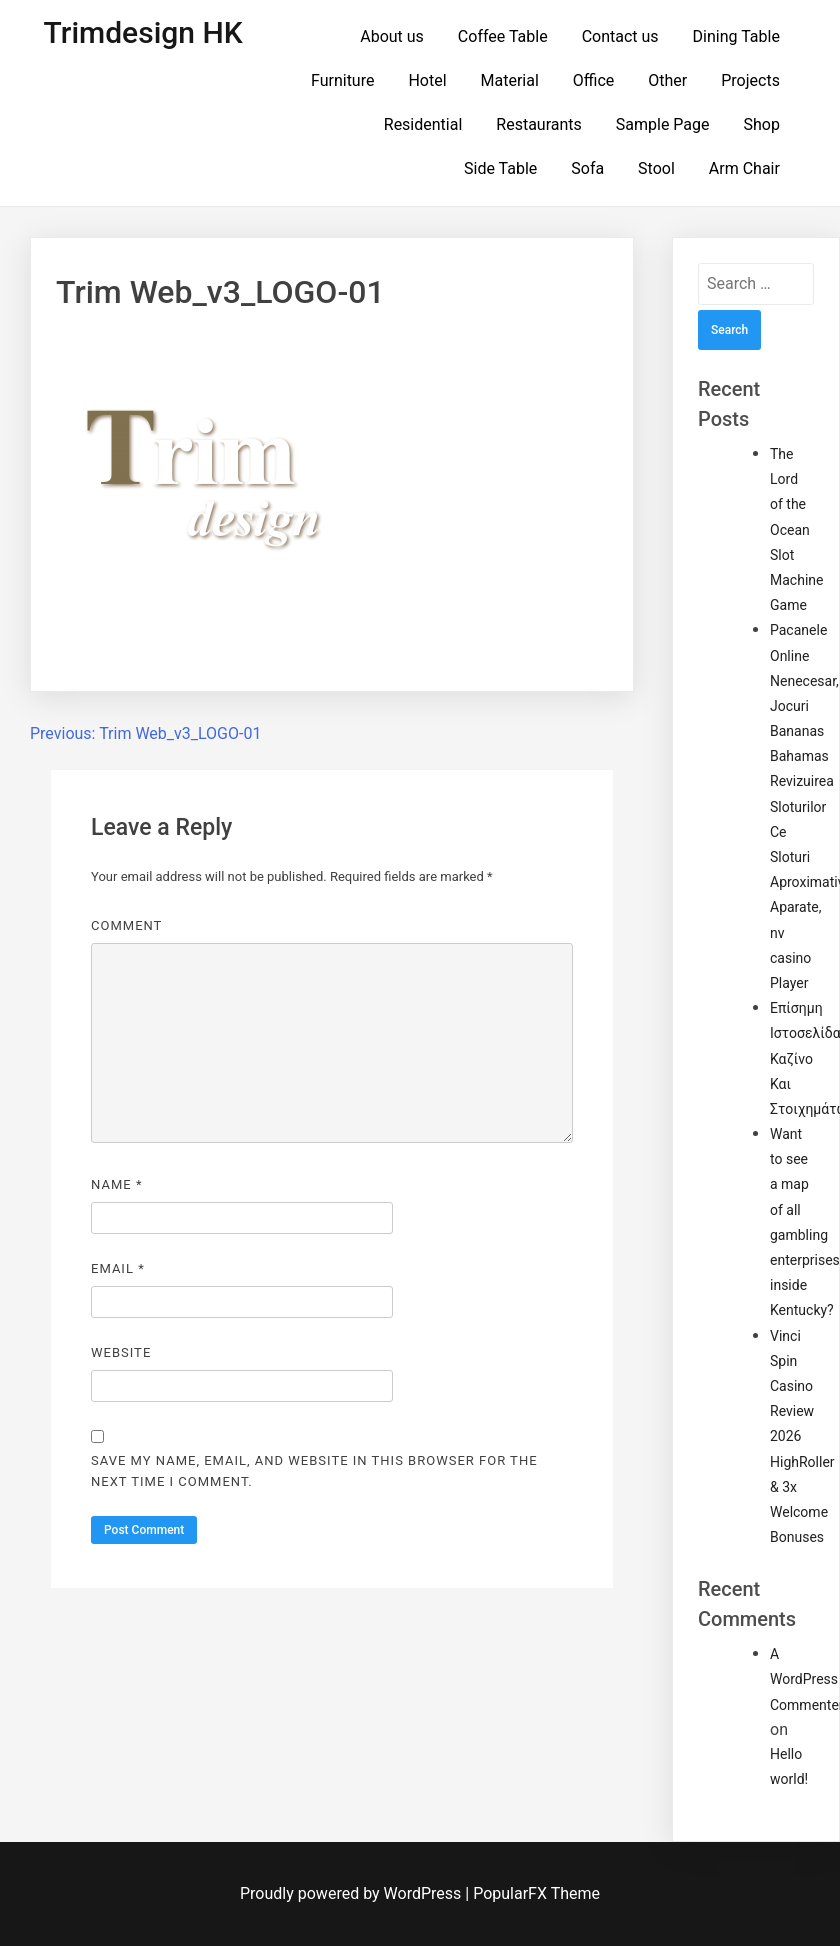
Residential (423, 124)
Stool (656, 168)
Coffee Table (503, 36)
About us (392, 36)
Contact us (620, 36)
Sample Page (663, 124)
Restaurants (539, 124)
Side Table (500, 168)
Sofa (587, 168)
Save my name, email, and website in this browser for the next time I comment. (314, 1471)
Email (118, 1268)
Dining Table (736, 36)
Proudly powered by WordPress (352, 1893)
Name (116, 1184)
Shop (761, 124)
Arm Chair (744, 168)
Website (121, 1352)
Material (510, 80)
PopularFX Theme (536, 1893)
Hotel (427, 80)
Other (667, 80)
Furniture (342, 80)
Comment (126, 925)
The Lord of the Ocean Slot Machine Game (796, 529)
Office (594, 80)
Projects (750, 80)
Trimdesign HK (143, 32)
